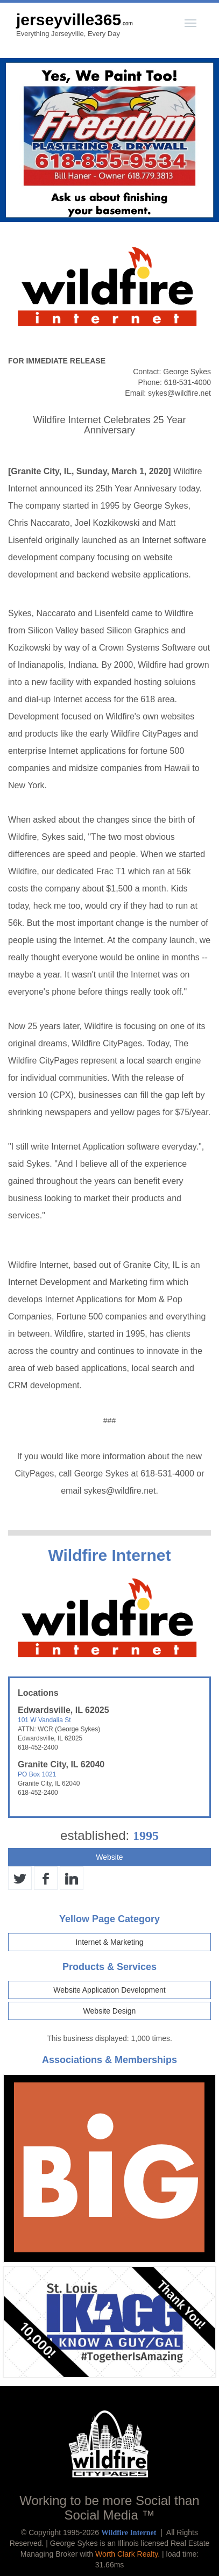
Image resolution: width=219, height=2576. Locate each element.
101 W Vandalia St (44, 1720)
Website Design (109, 2011)
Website (109, 1857)
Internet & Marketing (109, 1942)
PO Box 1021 (37, 1774)
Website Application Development (109, 1990)
